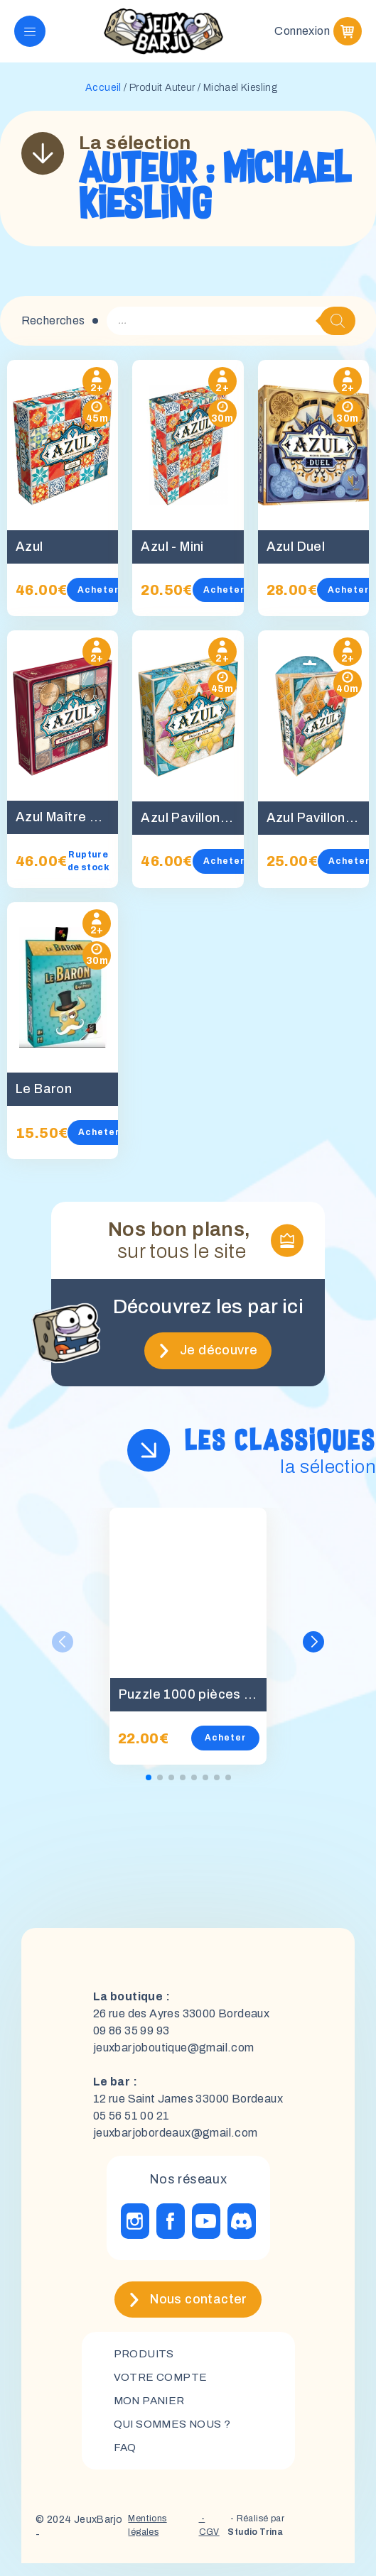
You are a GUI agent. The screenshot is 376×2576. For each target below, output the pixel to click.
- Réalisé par (256, 2541)
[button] (313, 1650)
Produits (145, 2363)
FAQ (125, 2459)
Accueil (103, 96)
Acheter (98, 598)
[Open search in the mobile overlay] (231, 328)
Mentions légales (142, 2540)
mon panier (152, 2411)
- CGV (206, 2540)
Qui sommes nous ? (176, 2435)
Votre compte (162, 2387)
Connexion (302, 35)
